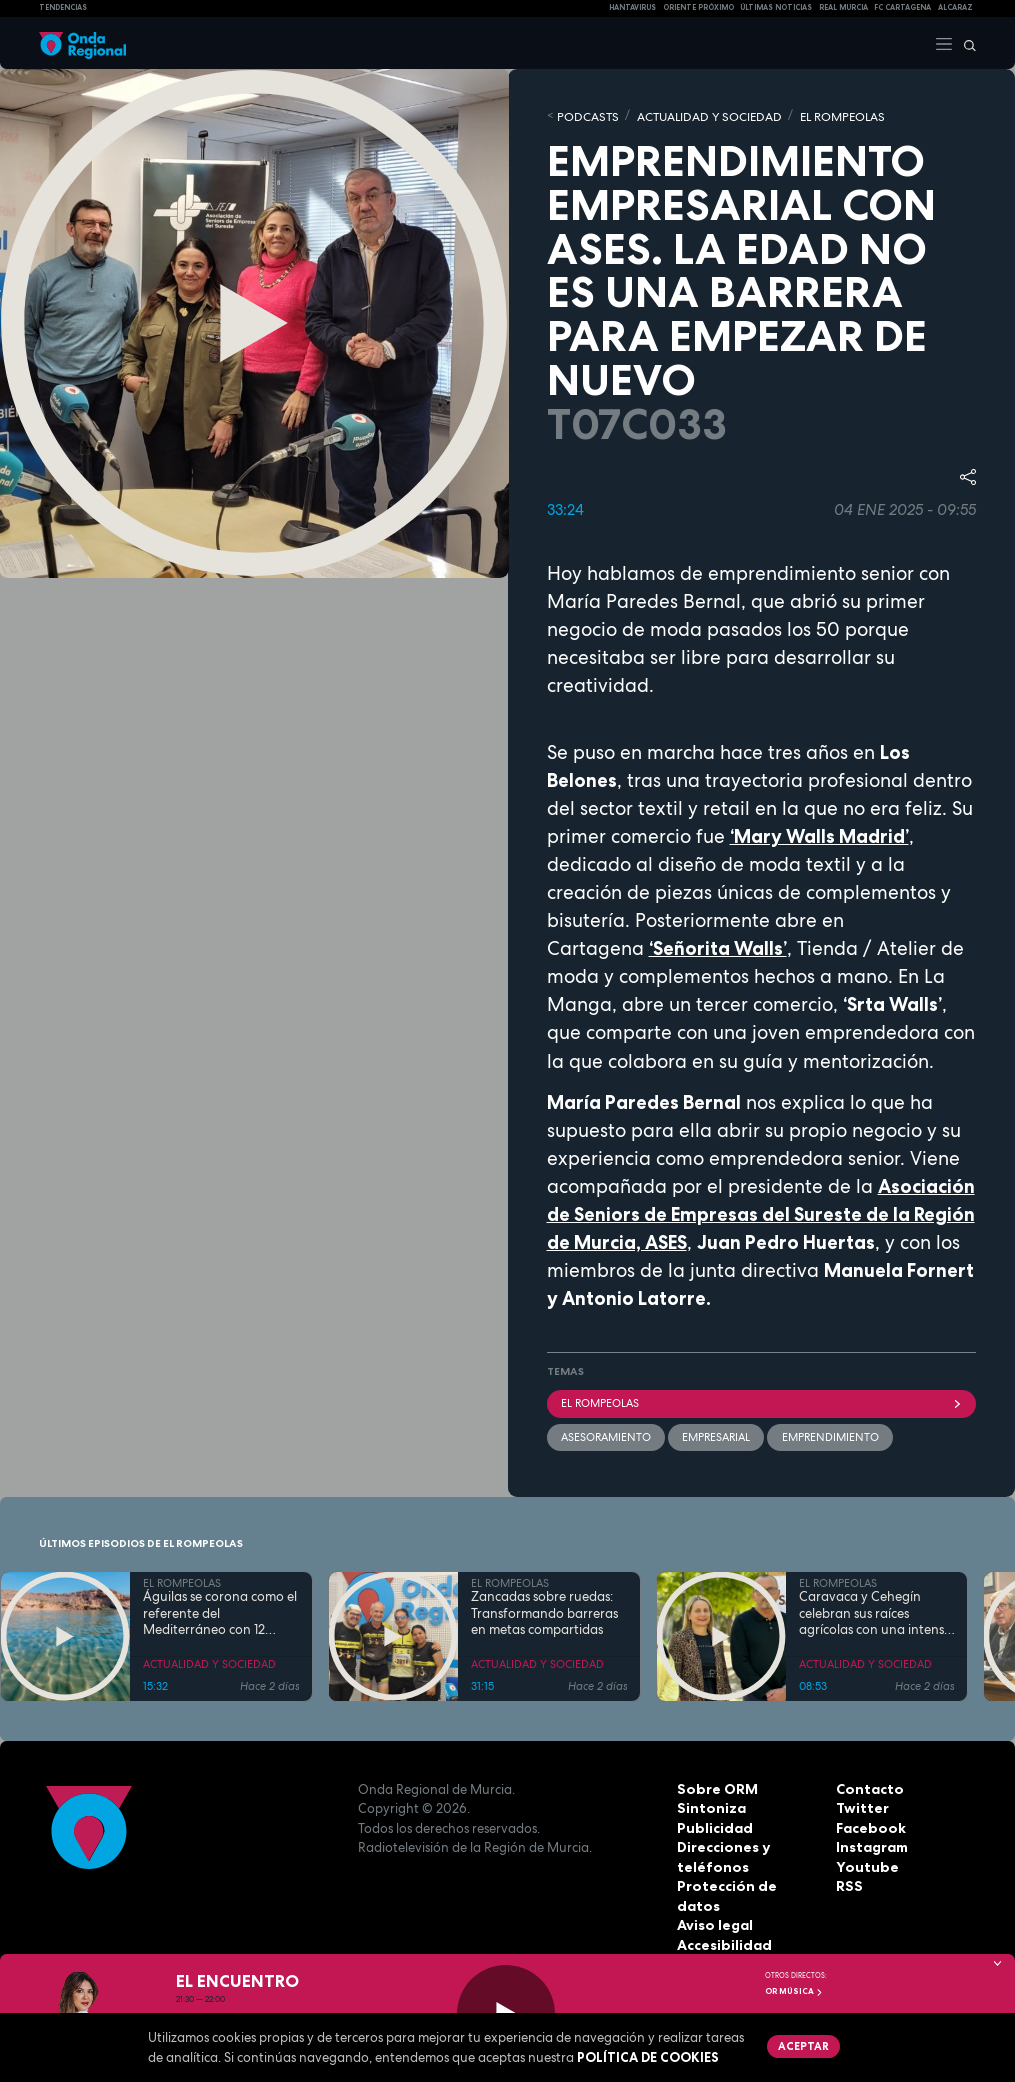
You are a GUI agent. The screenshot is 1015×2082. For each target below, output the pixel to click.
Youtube (864, 1864)
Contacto (867, 1786)
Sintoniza (709, 1805)
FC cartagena (902, 7)
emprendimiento (829, 1434)
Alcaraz (955, 7)
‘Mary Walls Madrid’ (819, 834)
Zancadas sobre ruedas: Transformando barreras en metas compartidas (544, 1610)
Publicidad (712, 1825)
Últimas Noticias (776, 7)
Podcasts (584, 115)
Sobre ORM (714, 1786)
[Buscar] (965, 43)
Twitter (861, 1805)
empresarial (716, 1434)
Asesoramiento (606, 1434)
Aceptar (802, 2045)
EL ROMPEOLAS (820, 115)
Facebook (869, 1825)
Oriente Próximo (698, 7)
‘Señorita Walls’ (718, 946)
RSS (848, 1883)
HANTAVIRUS (632, 7)
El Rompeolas (762, 1401)
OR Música (794, 1991)
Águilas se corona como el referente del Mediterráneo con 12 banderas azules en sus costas (220, 1610)
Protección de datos (745, 1883)
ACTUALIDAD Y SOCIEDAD (696, 115)
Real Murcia (843, 7)
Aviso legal (713, 1903)
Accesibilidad (722, 1922)
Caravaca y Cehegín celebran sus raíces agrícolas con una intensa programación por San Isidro (875, 1610)
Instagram (871, 1844)
